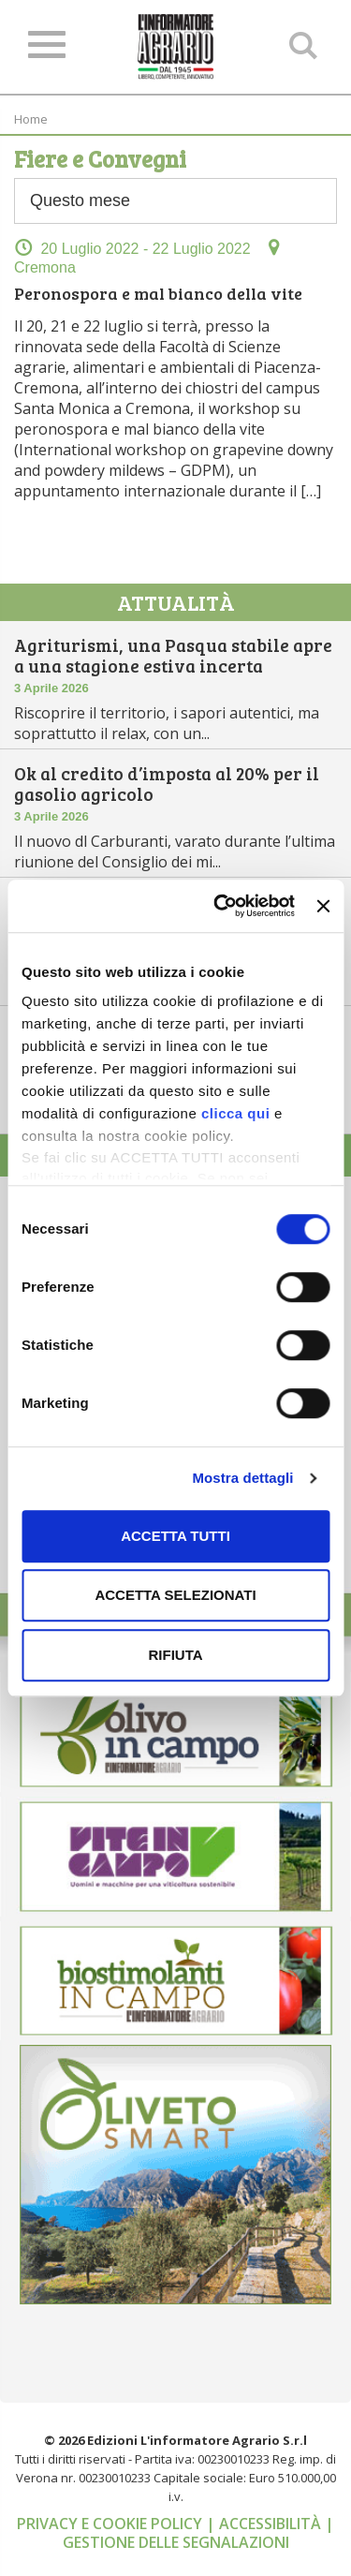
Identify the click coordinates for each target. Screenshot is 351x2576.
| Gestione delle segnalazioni (199, 2533)
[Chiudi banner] (322, 905)
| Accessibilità (265, 2523)
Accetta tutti (175, 1536)
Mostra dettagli (242, 1478)
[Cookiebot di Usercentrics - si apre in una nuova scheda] (220, 906)
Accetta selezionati (175, 1595)
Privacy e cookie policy (111, 2523)
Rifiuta (175, 1655)
